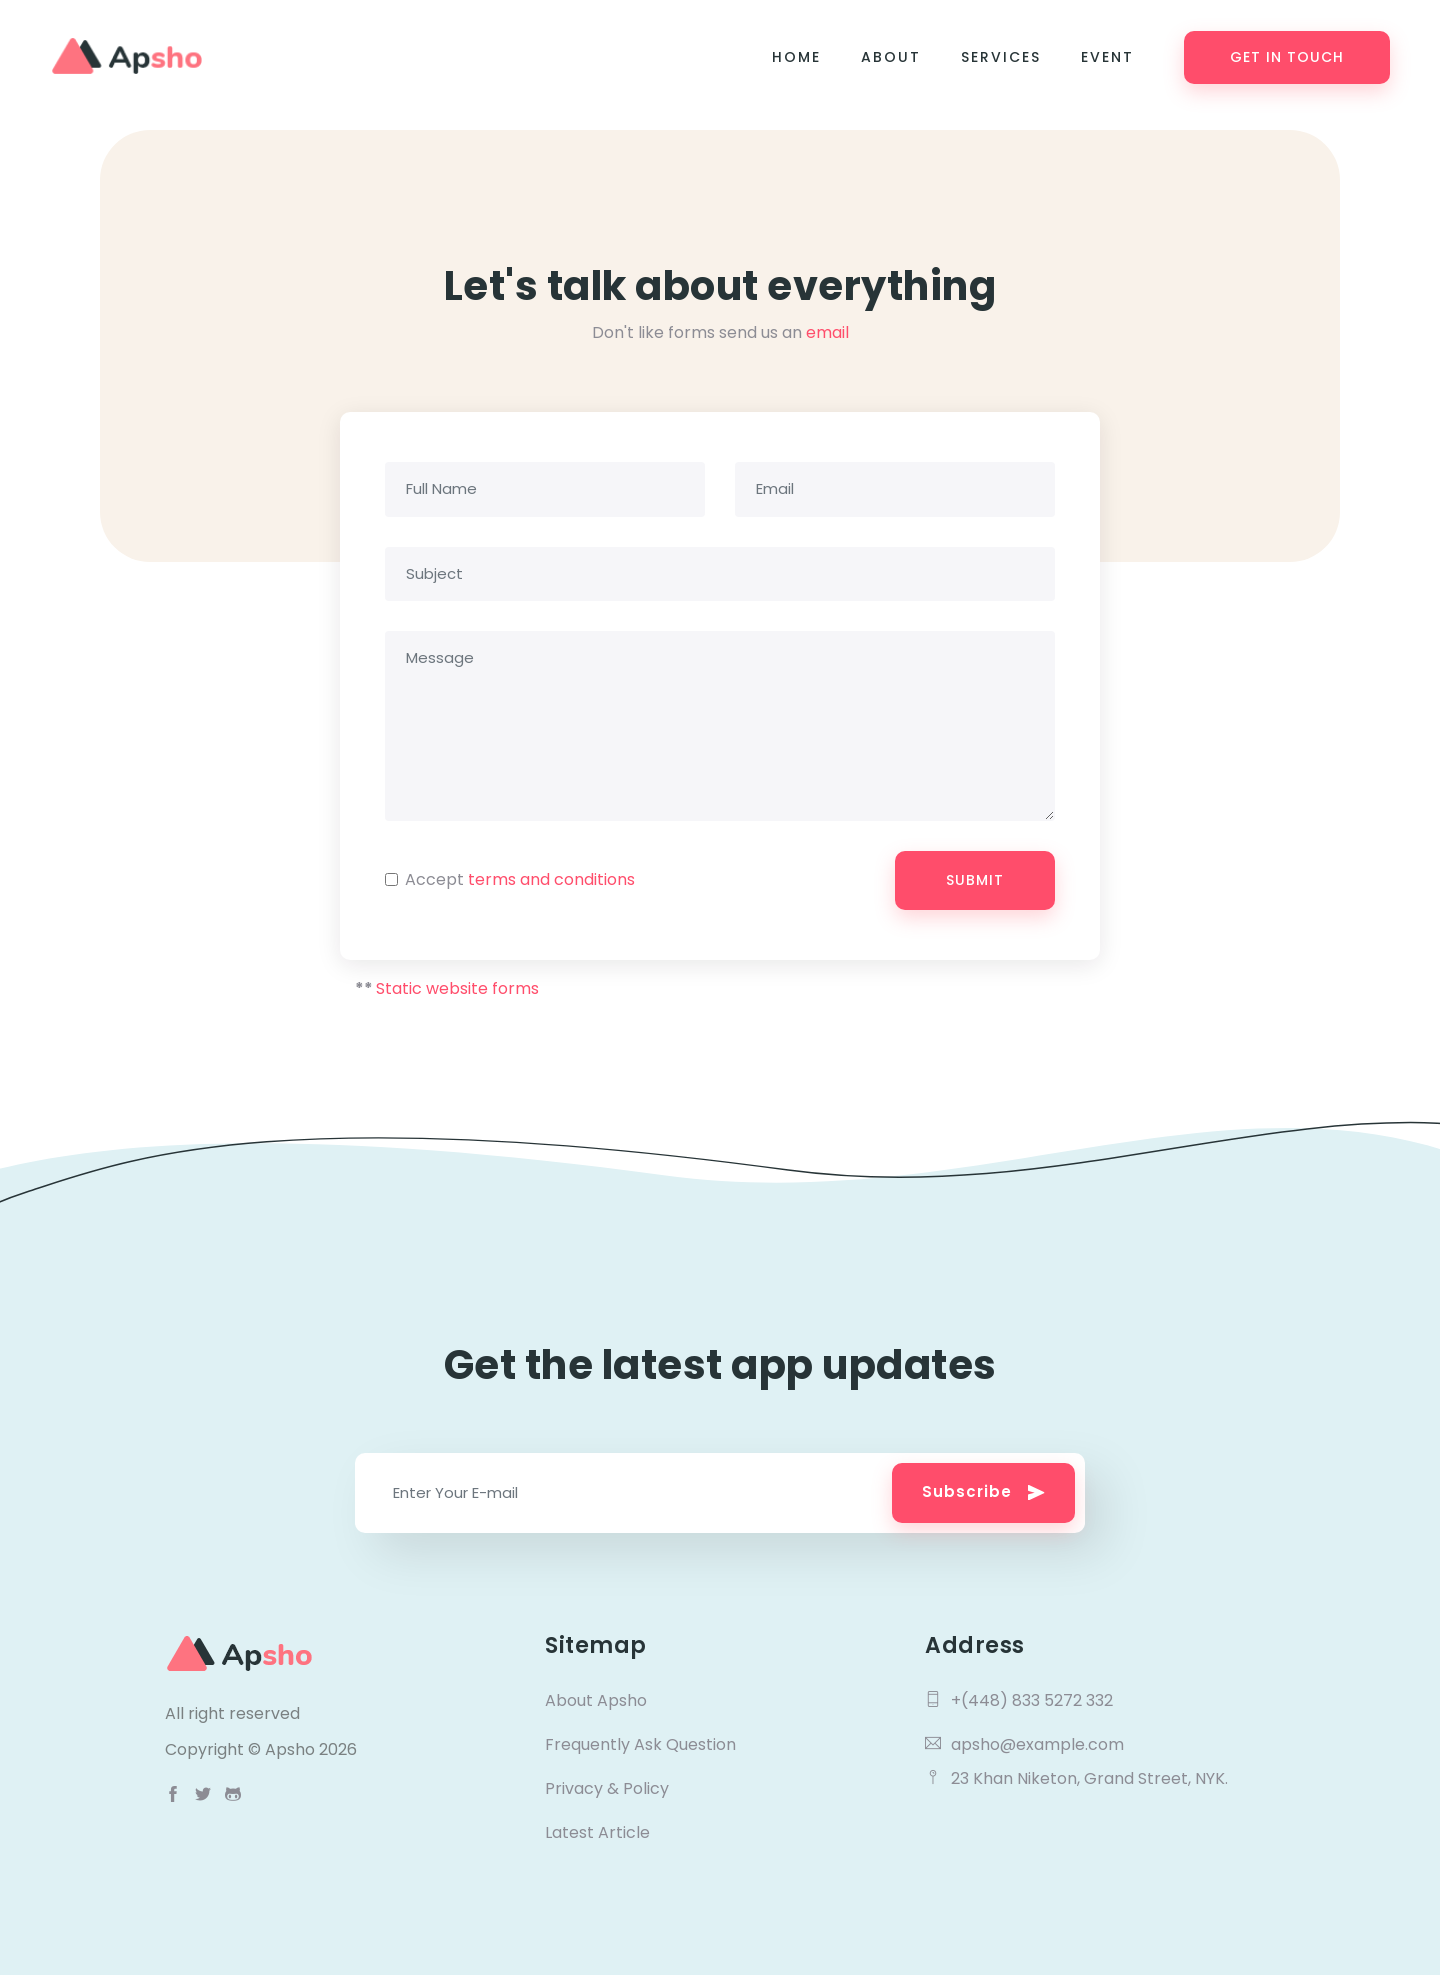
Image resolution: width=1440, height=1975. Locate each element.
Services (1001, 57)
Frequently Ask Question (640, 1744)
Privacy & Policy (607, 1788)
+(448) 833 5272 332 (1019, 1700)
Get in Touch (1287, 57)
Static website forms (457, 988)
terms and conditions (551, 879)
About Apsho (596, 1700)
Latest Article (597, 1832)
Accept (520, 879)
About (891, 57)
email (827, 332)
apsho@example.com (1024, 1744)
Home (796, 57)
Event (1107, 57)
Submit (975, 880)
